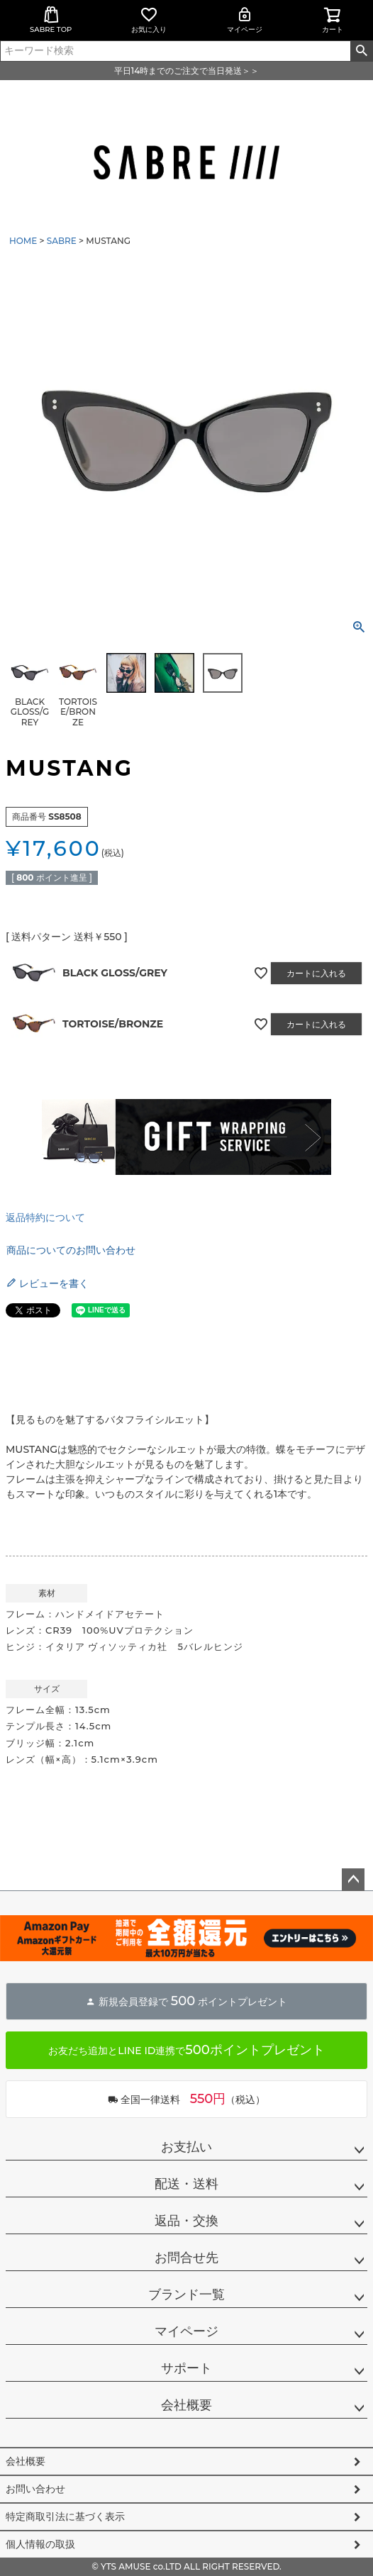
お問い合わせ (35, 2488)
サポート (186, 2368)
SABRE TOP (51, 20)
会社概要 (186, 2405)
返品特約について (45, 1217)
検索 (361, 51)
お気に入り (149, 20)
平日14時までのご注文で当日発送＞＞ (186, 70)
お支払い (186, 2147)
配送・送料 (186, 2184)
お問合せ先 (186, 2257)
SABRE (62, 240)
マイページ (244, 20)
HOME (23, 240)
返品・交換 (186, 2221)
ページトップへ (353, 1879)
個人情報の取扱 (40, 2544)
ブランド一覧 (186, 2294)
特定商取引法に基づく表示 (65, 2516)
